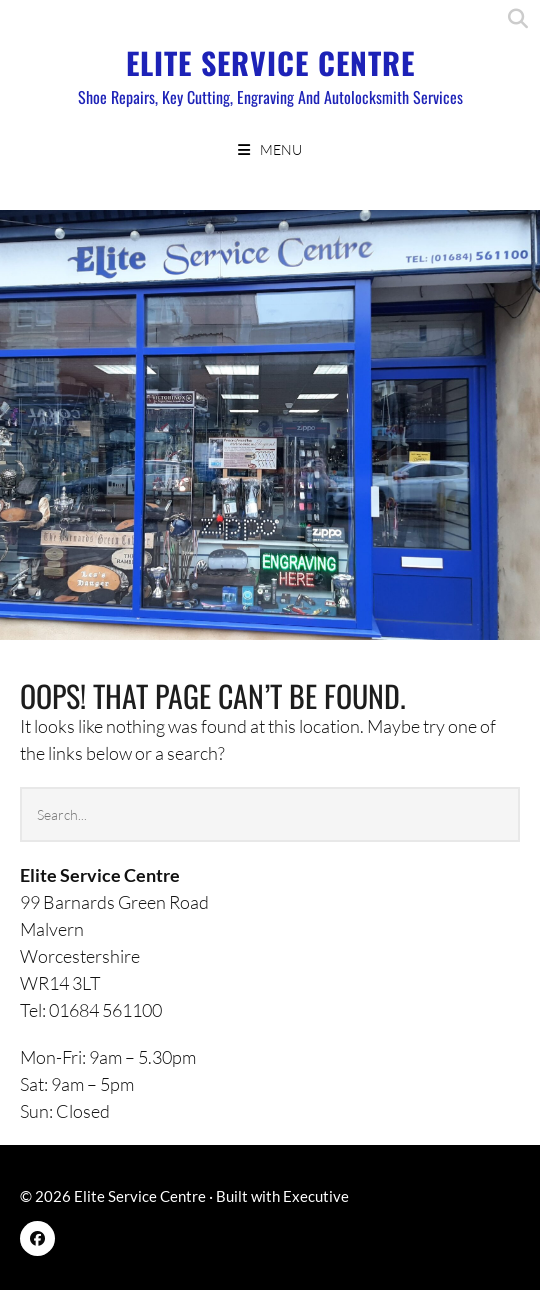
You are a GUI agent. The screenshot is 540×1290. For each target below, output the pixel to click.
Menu (281, 149)
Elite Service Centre (270, 62)
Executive (316, 1196)
